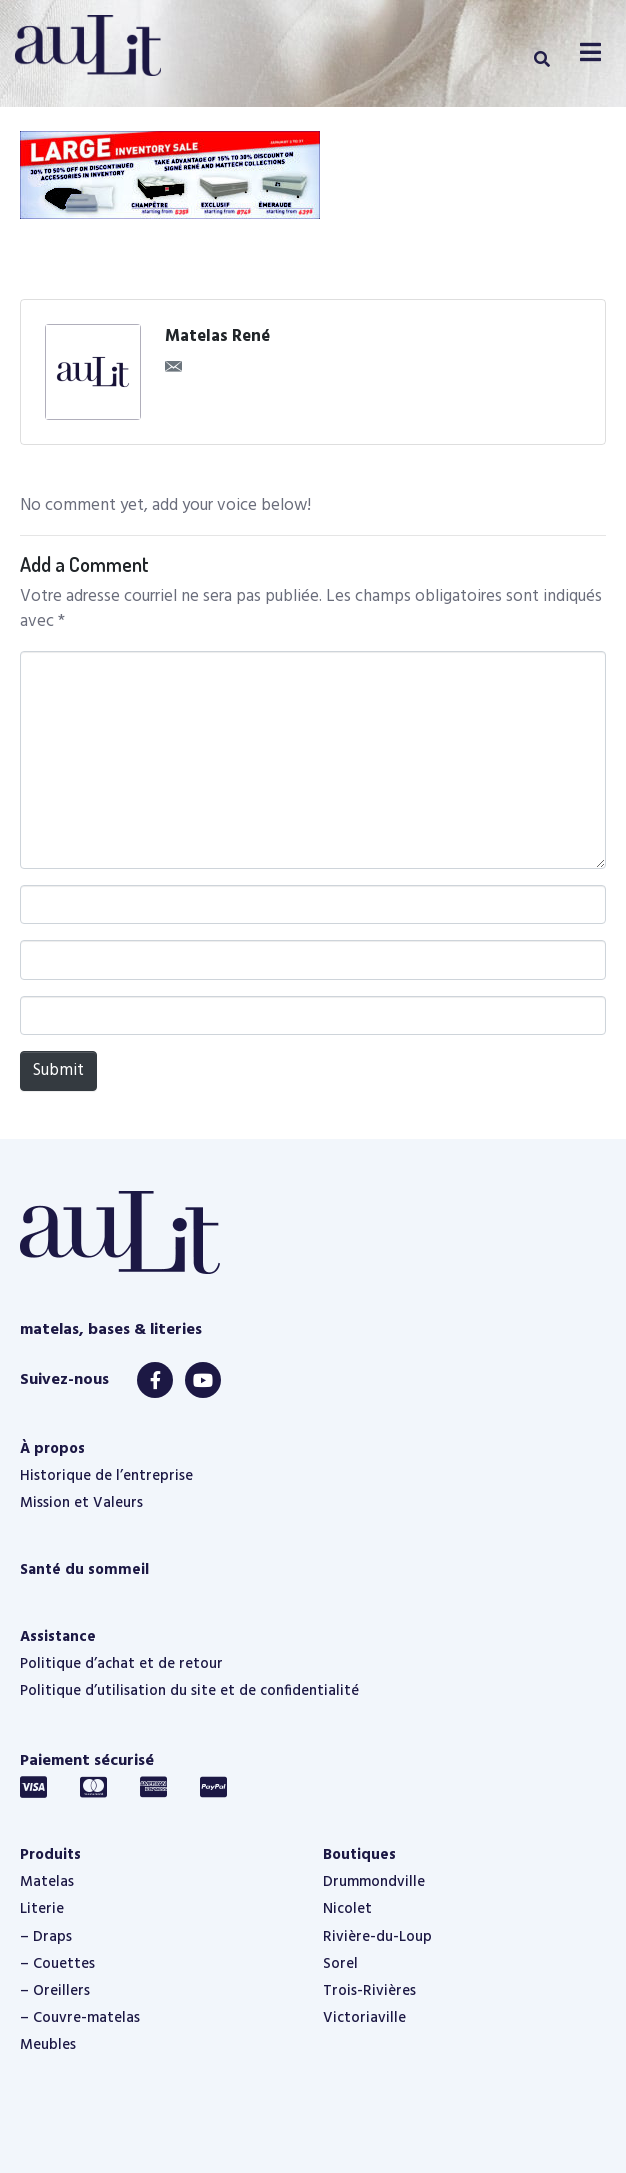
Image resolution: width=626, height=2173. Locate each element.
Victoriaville (364, 2018)
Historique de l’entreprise (106, 1476)
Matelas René (217, 337)
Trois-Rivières (369, 1991)
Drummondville (374, 1882)
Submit (58, 1070)
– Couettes (57, 1964)
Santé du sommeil (84, 1570)
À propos (52, 1449)
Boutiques (359, 1855)
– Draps (46, 1937)
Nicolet (347, 1909)
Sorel (340, 1964)
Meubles (48, 2045)
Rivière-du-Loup (377, 1937)
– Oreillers (55, 1991)
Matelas (47, 1882)
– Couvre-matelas (80, 2018)
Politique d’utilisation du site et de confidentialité (189, 1691)
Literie (42, 1909)
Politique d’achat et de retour (121, 1664)
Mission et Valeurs (81, 1503)
